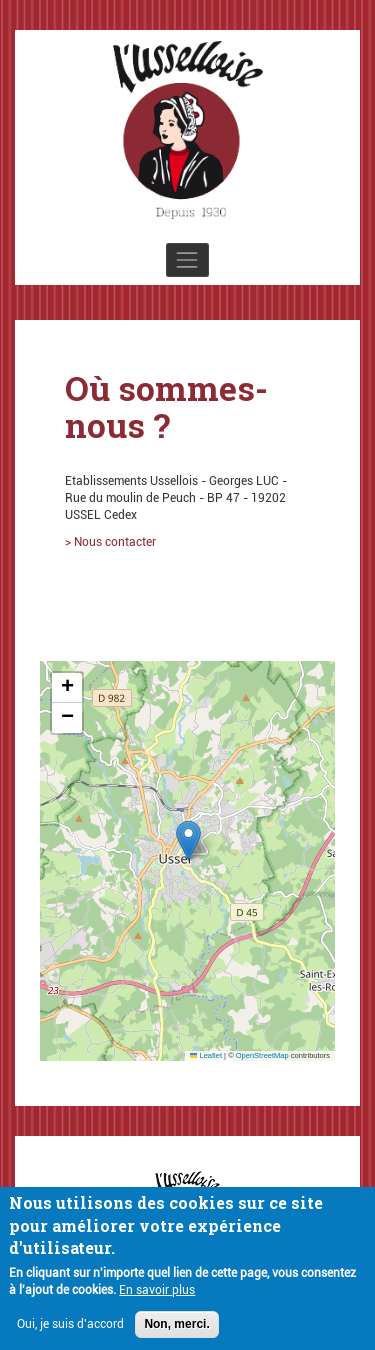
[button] (188, 840)
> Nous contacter (110, 542)
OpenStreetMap (262, 1055)
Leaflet (206, 1055)
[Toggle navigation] (187, 259)
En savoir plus (157, 1294)
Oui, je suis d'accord (70, 1328)
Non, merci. (176, 1328)
